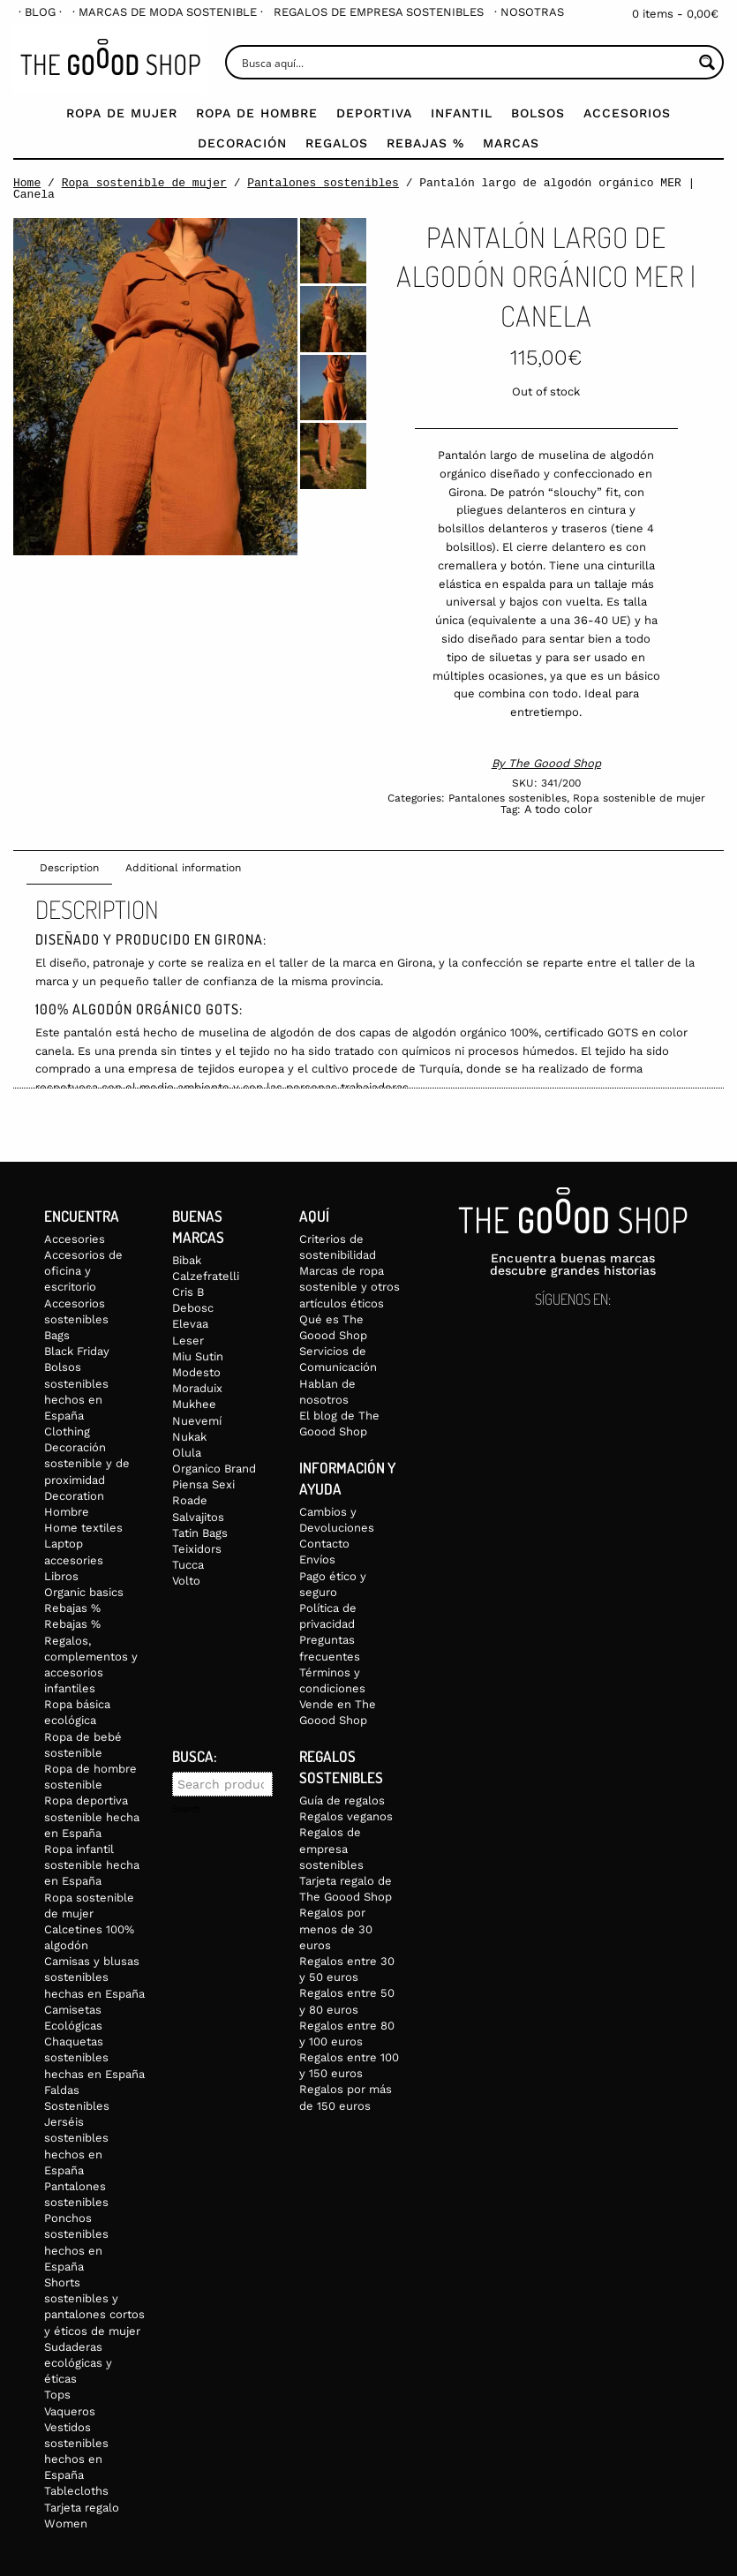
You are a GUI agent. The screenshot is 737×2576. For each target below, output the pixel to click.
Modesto (196, 1372)
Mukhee (194, 1404)
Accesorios (627, 113)
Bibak (186, 1260)
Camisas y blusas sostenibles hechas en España (94, 1977)
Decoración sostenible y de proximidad (87, 1463)
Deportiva (374, 113)
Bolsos (538, 113)
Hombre (66, 1511)
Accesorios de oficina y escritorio (83, 1270)
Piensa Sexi (203, 1484)
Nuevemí (197, 1420)
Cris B (188, 1292)
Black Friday (76, 1351)
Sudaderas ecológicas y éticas (78, 2362)
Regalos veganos (346, 1816)
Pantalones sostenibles (323, 183)
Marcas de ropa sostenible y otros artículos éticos (349, 1286)
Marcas (511, 143)
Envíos (317, 1559)
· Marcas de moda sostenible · (167, 12)
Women (65, 2523)
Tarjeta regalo (81, 2507)
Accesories (74, 1239)
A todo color (558, 809)
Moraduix (197, 1388)
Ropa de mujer (121, 113)
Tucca (188, 1564)
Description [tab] (69, 868)
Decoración (242, 143)
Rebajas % (425, 143)
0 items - (675, 13)
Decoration (74, 1496)
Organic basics (84, 1592)
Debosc (193, 1307)
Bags (57, 1335)
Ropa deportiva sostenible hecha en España (91, 1816)
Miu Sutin (197, 1356)
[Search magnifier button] (706, 62)
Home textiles (83, 1527)
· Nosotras (529, 12)
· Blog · (40, 12)
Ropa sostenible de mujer (144, 183)
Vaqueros (69, 2411)
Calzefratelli (205, 1276)
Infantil (462, 113)
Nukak (189, 1436)
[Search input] (465, 62)
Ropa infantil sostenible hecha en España (91, 1864)
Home (27, 183)
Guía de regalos (342, 1800)
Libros (61, 1576)
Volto (186, 1580)
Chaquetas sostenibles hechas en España (94, 2057)
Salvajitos (198, 1517)
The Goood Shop (554, 763)
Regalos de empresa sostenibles (379, 12)
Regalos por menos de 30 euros (335, 1928)
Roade (189, 1500)
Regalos (336, 143)
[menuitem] (40, 12)
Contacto (324, 1543)
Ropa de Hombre (257, 113)
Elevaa (190, 1323)
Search (186, 1809)
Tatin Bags (200, 1533)
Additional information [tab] (183, 868)
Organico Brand (214, 1468)
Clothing (67, 1431)
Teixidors (197, 1548)
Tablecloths (76, 2490)
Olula (186, 1452)
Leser (188, 1340)
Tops (57, 2394)
